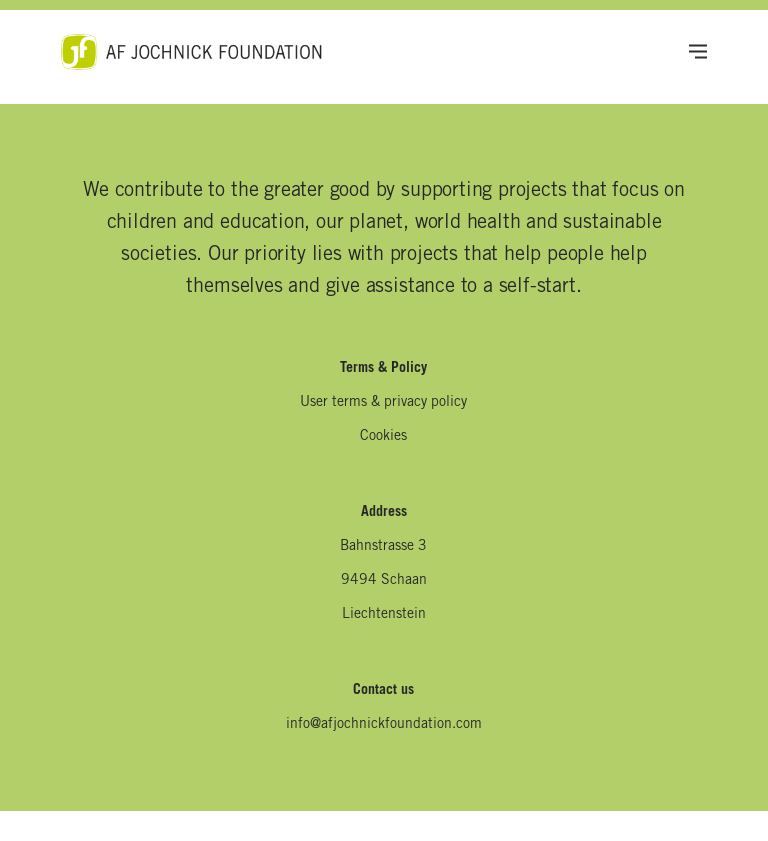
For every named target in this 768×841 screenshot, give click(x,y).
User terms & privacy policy (383, 403)
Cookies (383, 437)
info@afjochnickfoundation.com (384, 725)
